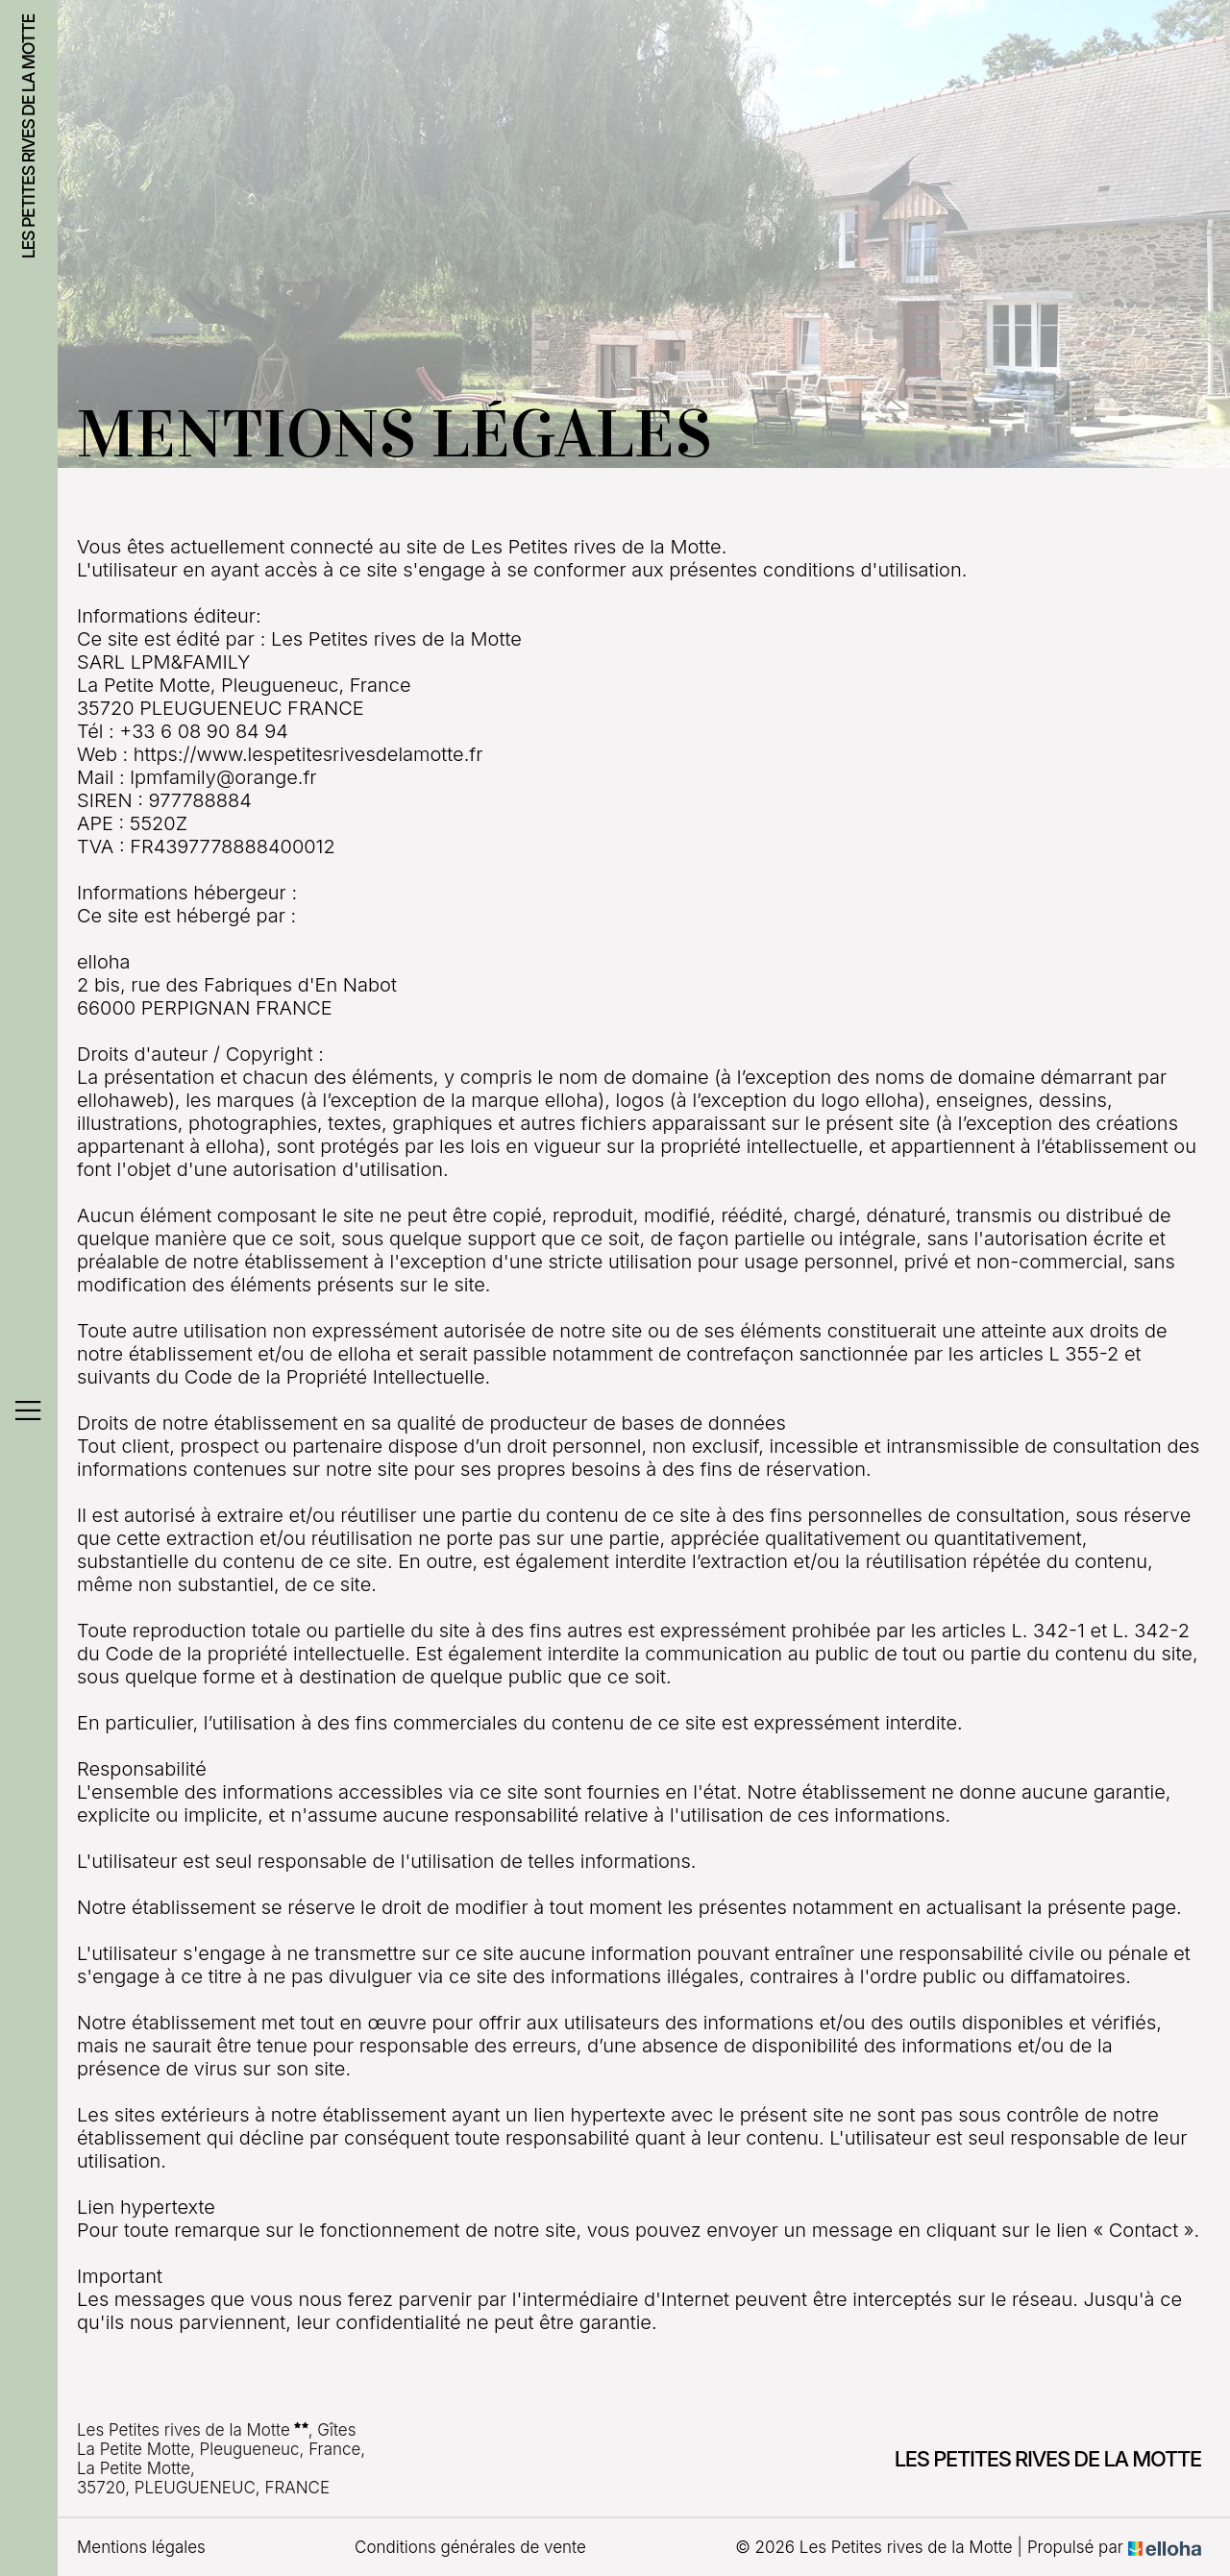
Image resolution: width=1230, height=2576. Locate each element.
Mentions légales (141, 2547)
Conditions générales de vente (470, 2547)
